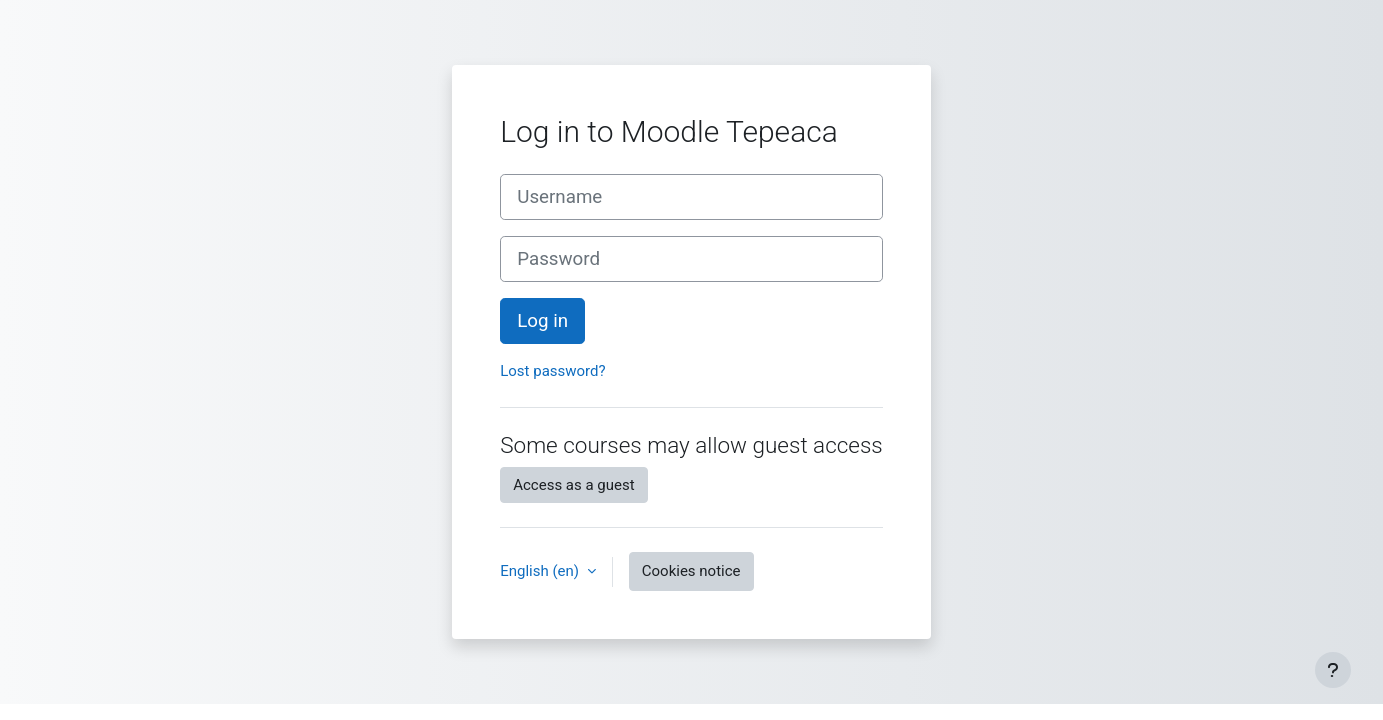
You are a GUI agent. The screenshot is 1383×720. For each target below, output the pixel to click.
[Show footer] (1333, 670)
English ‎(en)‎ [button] (541, 571)
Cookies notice (691, 571)
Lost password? (552, 371)
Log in (542, 321)
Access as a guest (573, 485)
